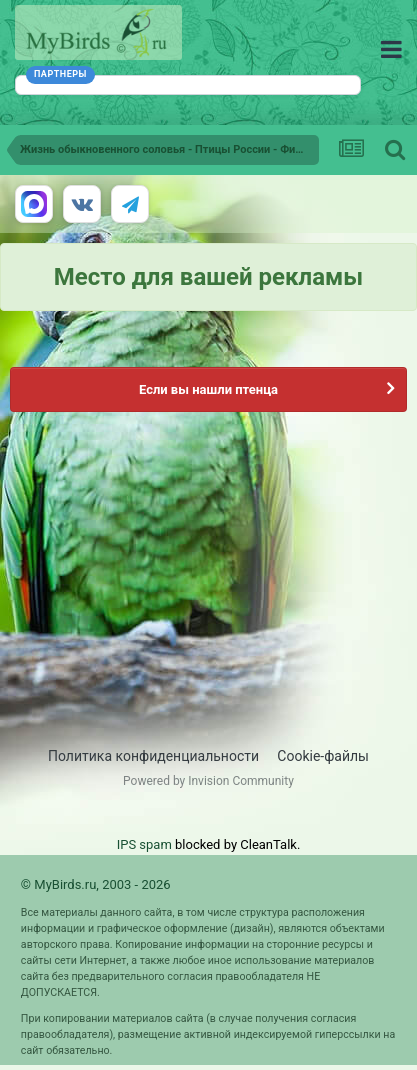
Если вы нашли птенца (208, 389)
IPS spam (144, 844)
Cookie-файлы (323, 756)
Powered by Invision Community (208, 781)
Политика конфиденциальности (153, 756)
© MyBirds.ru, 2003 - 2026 (96, 884)
